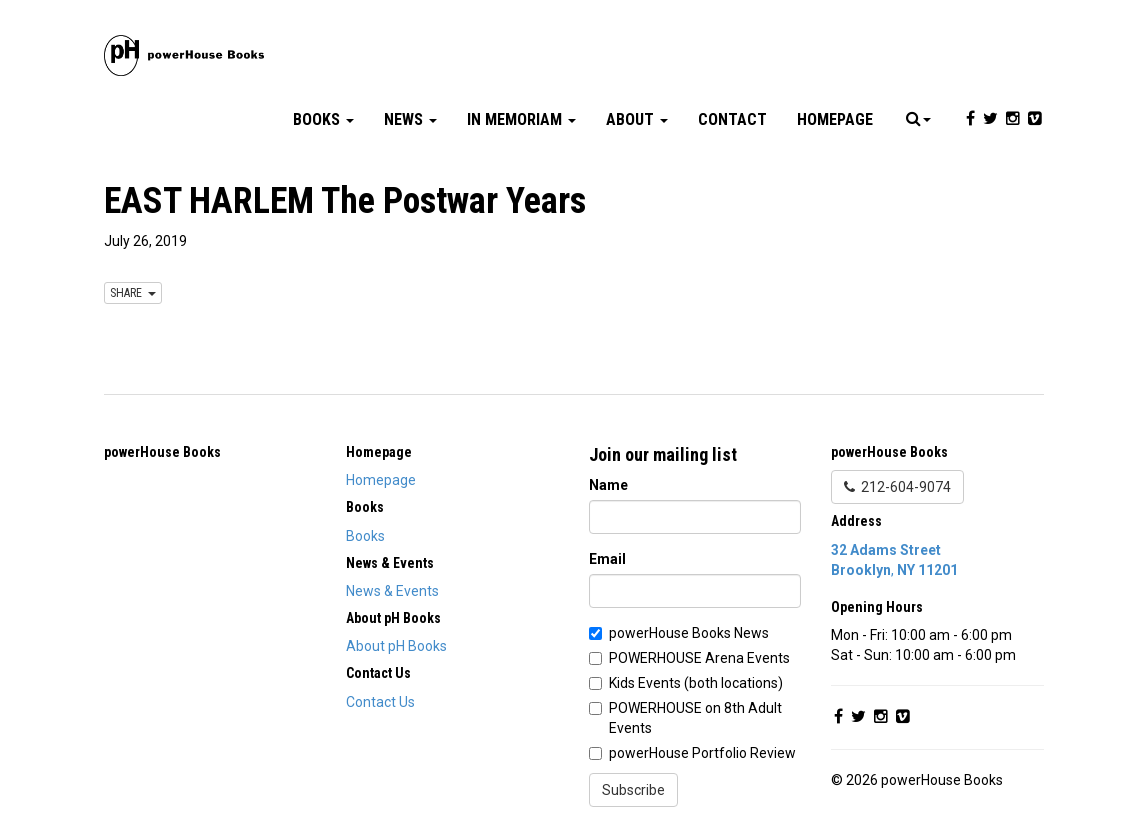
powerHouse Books (162, 452)
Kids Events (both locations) (696, 683)
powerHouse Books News (689, 633)
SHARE (133, 293)
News (410, 119)
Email (607, 559)
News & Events (392, 591)
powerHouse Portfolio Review (702, 753)
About (637, 119)
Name (608, 485)
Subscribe (633, 790)
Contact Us (380, 702)
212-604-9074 (897, 487)
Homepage (835, 119)
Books (323, 119)
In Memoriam (521, 119)
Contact (732, 119)
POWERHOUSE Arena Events (699, 658)
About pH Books (396, 646)
